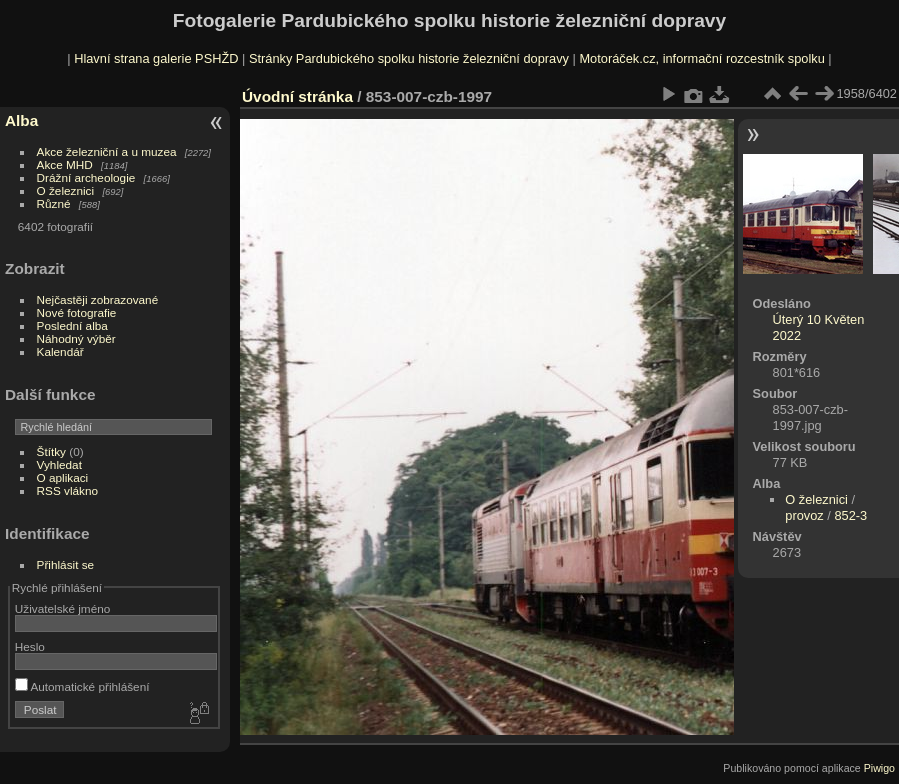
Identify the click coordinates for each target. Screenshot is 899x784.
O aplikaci (63, 477)
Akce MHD (65, 164)
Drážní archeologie (86, 177)
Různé (54, 203)
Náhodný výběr (76, 338)
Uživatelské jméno (62, 608)
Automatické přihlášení (82, 686)
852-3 (850, 515)
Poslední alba (72, 325)
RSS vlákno (67, 490)
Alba (21, 120)
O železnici (66, 190)
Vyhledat (59, 464)
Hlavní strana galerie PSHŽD (156, 58)
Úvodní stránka (297, 96)
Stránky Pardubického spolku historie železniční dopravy (409, 58)
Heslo (30, 646)
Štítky (51, 451)
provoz (804, 515)
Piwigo (879, 768)
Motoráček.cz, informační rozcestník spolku (701, 58)
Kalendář (60, 351)
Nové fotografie (77, 312)
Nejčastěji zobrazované (98, 299)
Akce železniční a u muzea (107, 151)
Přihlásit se (66, 564)
